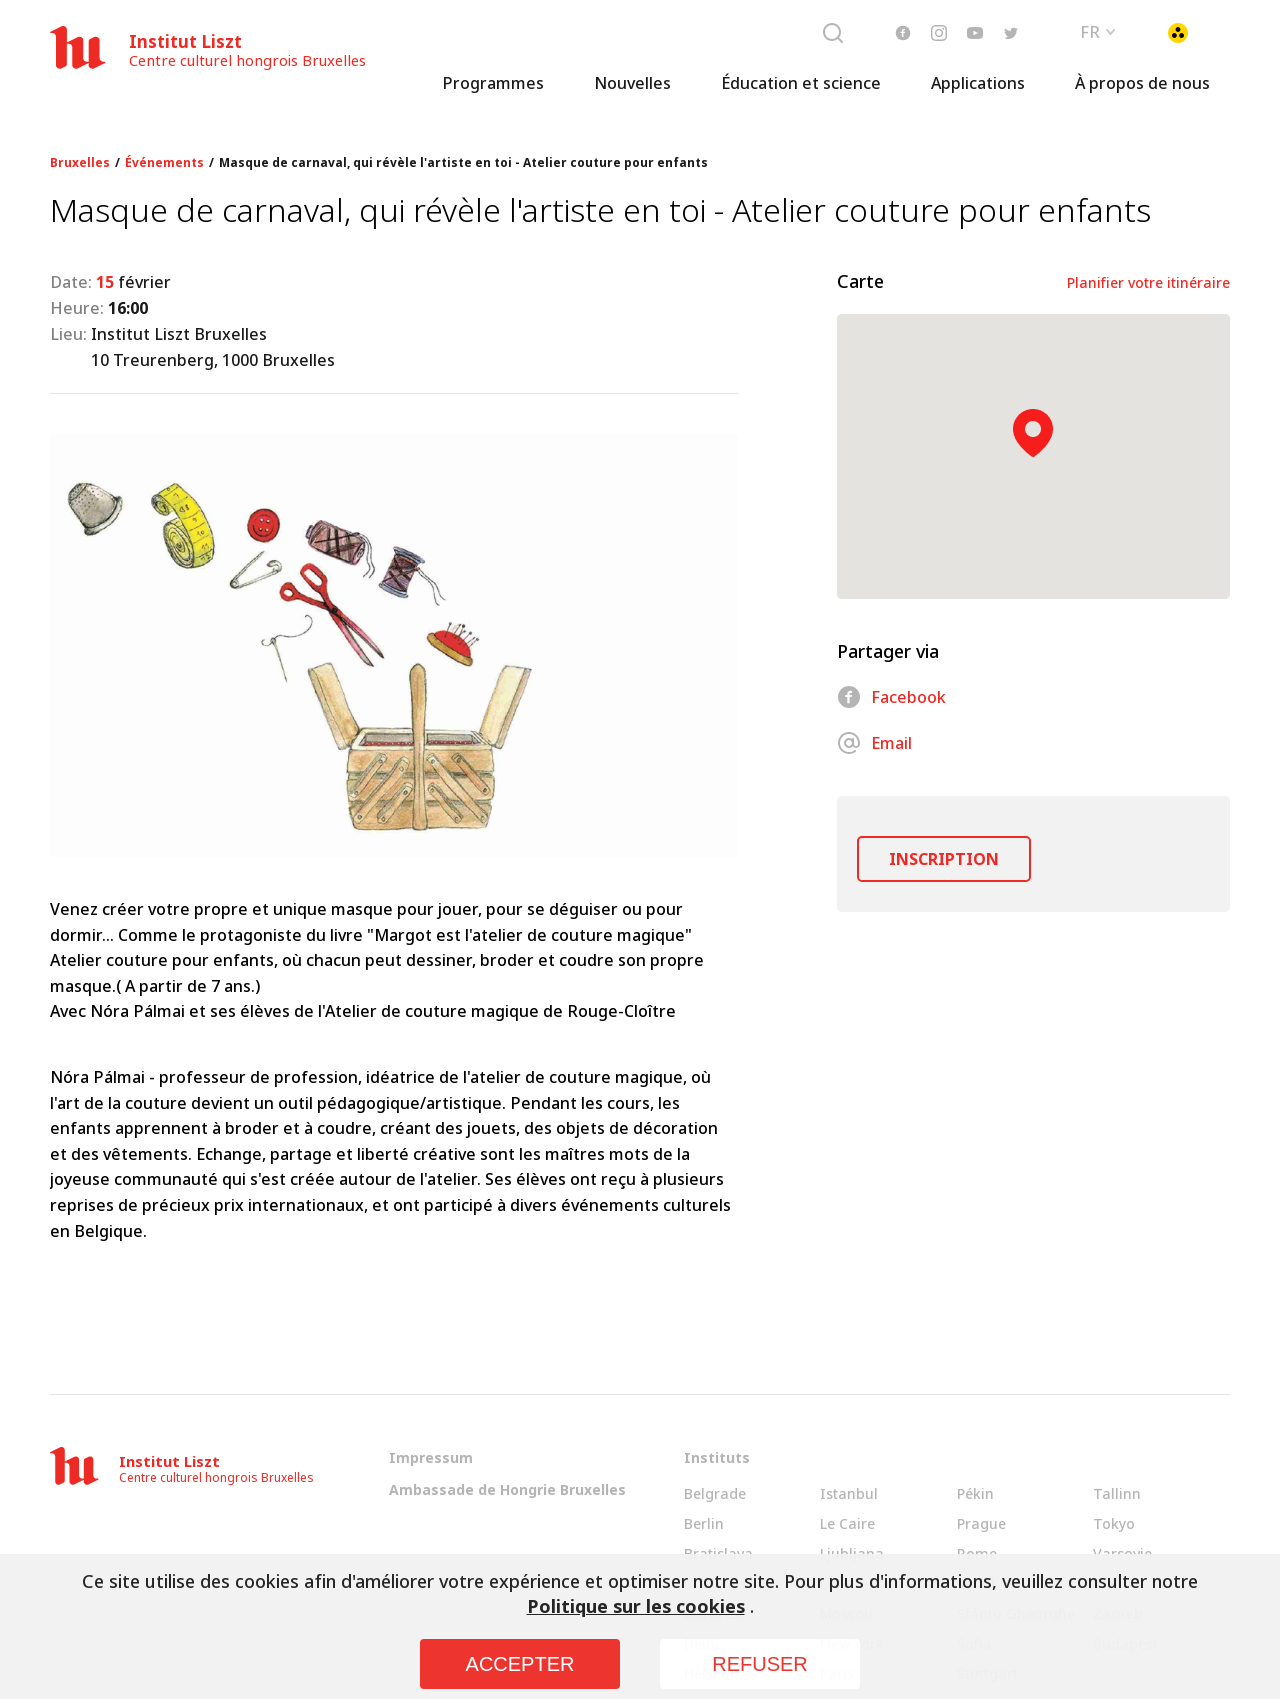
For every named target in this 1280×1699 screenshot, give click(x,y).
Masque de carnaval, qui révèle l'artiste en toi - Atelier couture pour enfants (463, 163)
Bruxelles (80, 163)
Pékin (975, 1493)
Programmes (493, 95)
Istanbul (849, 1493)
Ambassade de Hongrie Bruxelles (507, 1489)
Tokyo (1114, 1523)
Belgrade (715, 1493)
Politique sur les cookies (636, 1606)
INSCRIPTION (944, 859)
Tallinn (1117, 1493)
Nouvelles (632, 95)
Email (874, 743)
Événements (164, 163)
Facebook (891, 697)
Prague (981, 1523)
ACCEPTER (520, 1664)
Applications (978, 95)
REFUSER (760, 1664)
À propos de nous (1142, 95)
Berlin (704, 1523)
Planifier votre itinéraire (1148, 282)
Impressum (431, 1457)
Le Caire (847, 1523)
